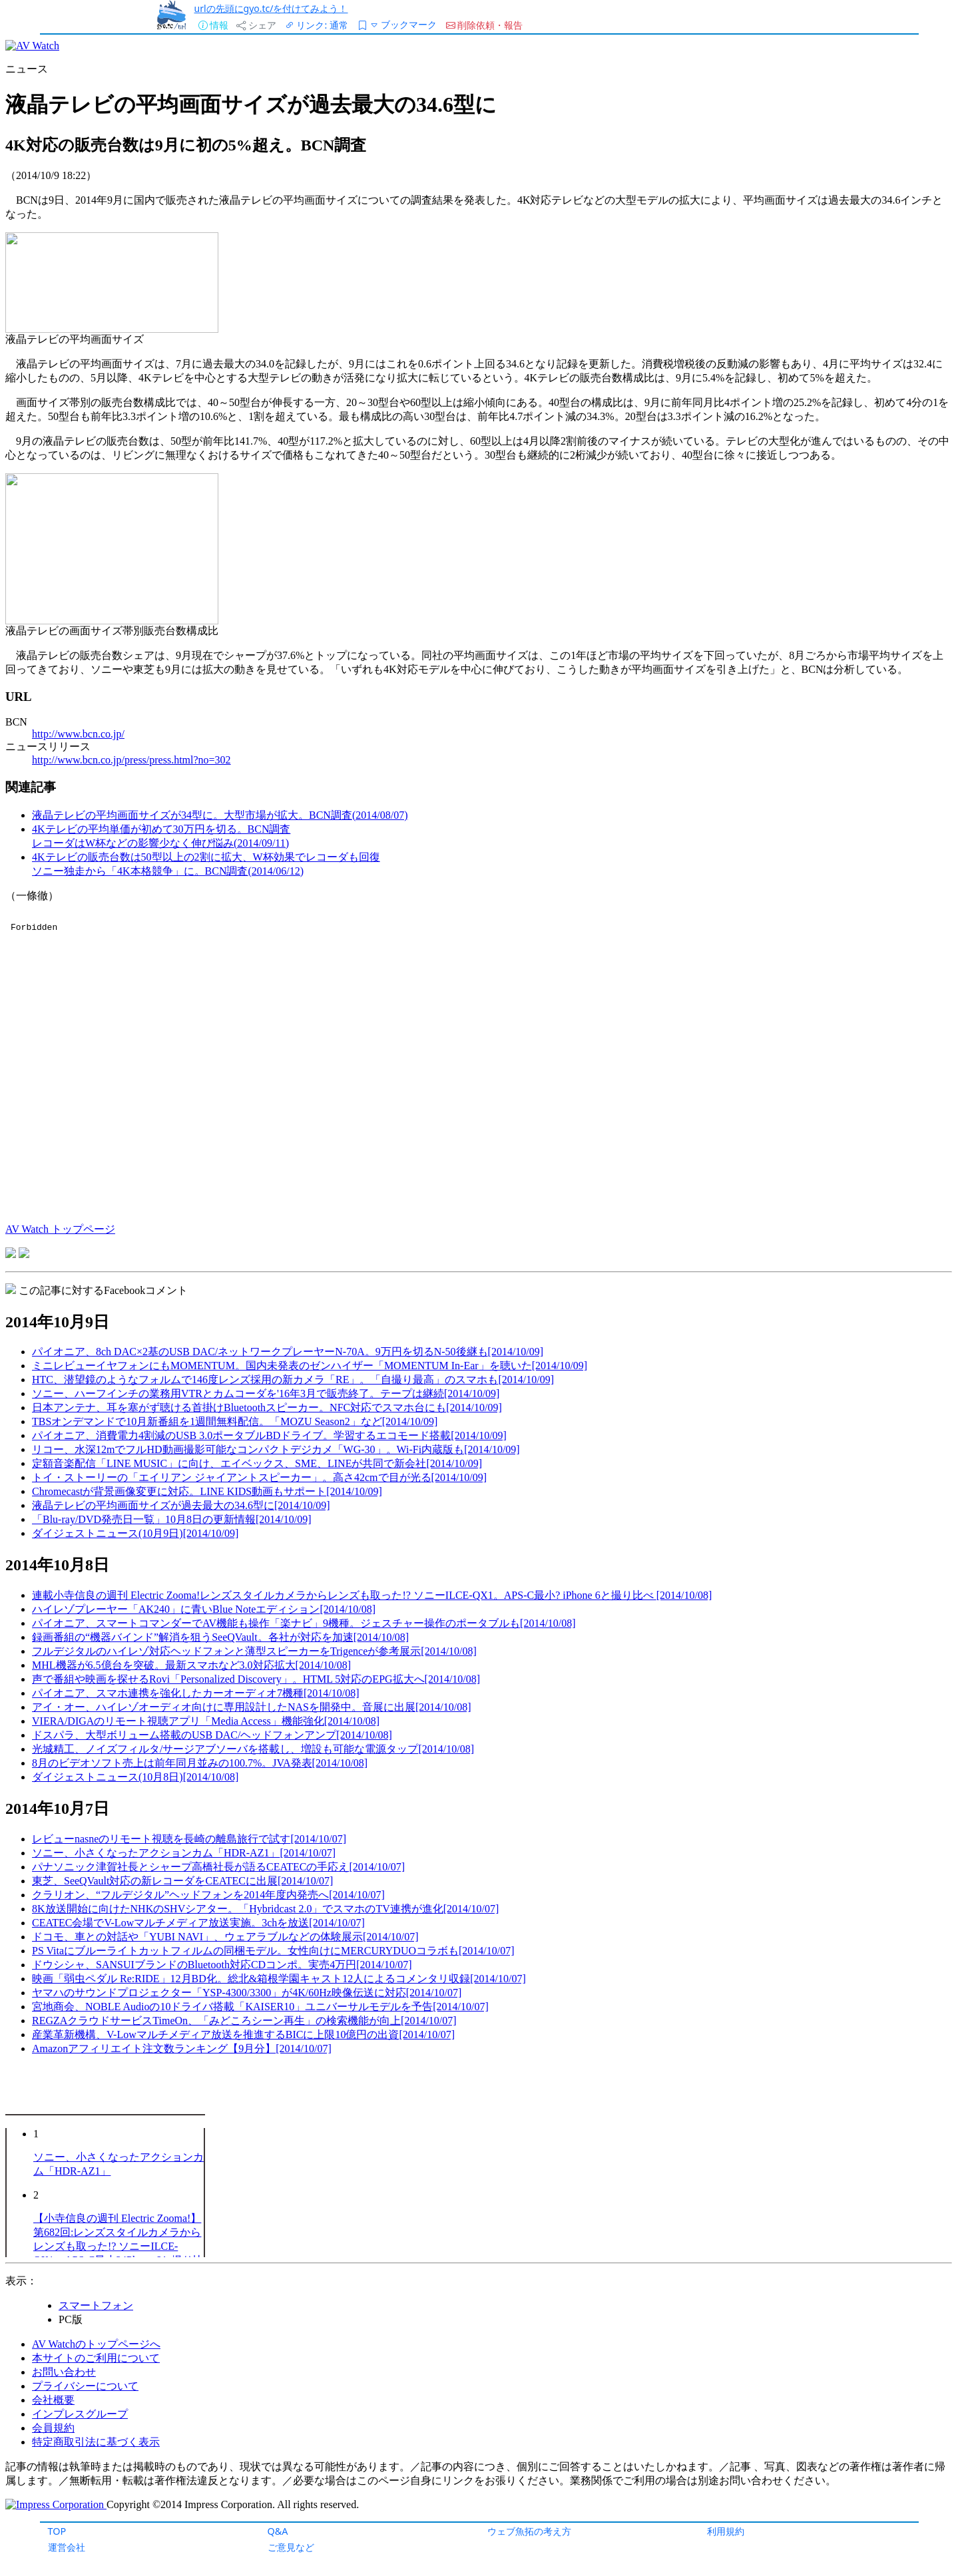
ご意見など (291, 2547)
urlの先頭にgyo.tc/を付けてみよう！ (271, 8)
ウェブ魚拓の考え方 (529, 2531)
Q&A (278, 2531)
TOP (57, 2531)
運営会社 (66, 2547)
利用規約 (725, 2531)
